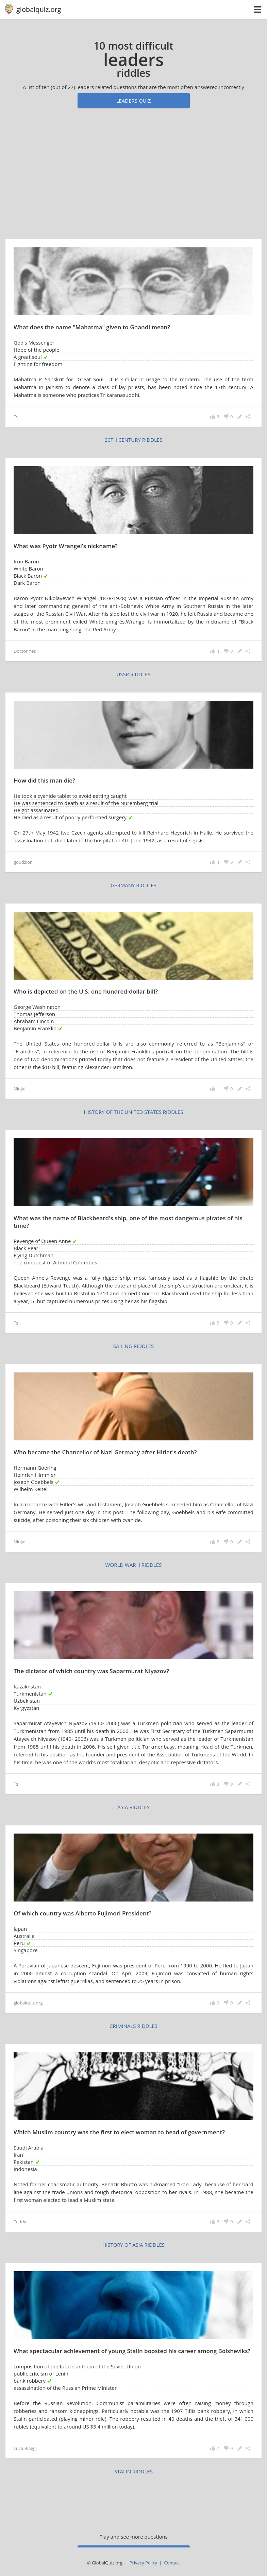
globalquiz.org (38, 9)
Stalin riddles (133, 2471)
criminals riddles (133, 2025)
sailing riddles (133, 1346)
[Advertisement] (133, 177)
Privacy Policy (143, 2563)
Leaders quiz (133, 100)
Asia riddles (133, 1807)
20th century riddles (134, 439)
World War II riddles (133, 1564)
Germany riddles (133, 885)
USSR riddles (133, 674)
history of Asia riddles (133, 2244)
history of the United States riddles (133, 1111)
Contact (172, 2563)
